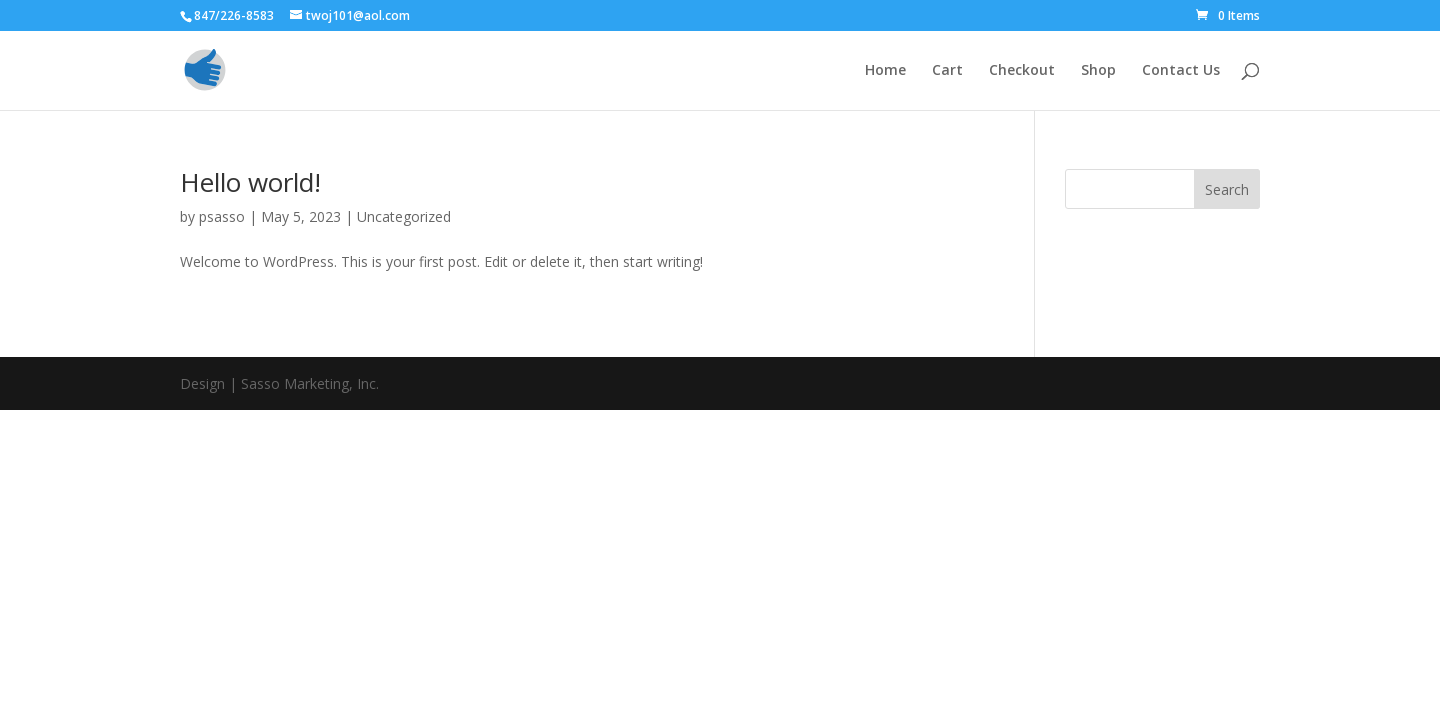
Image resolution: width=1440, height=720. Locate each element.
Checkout (1022, 71)
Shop (1098, 71)
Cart (947, 71)
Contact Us (1181, 71)
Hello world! (250, 182)
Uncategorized (404, 216)
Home (885, 71)
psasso (222, 216)
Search (1227, 189)
